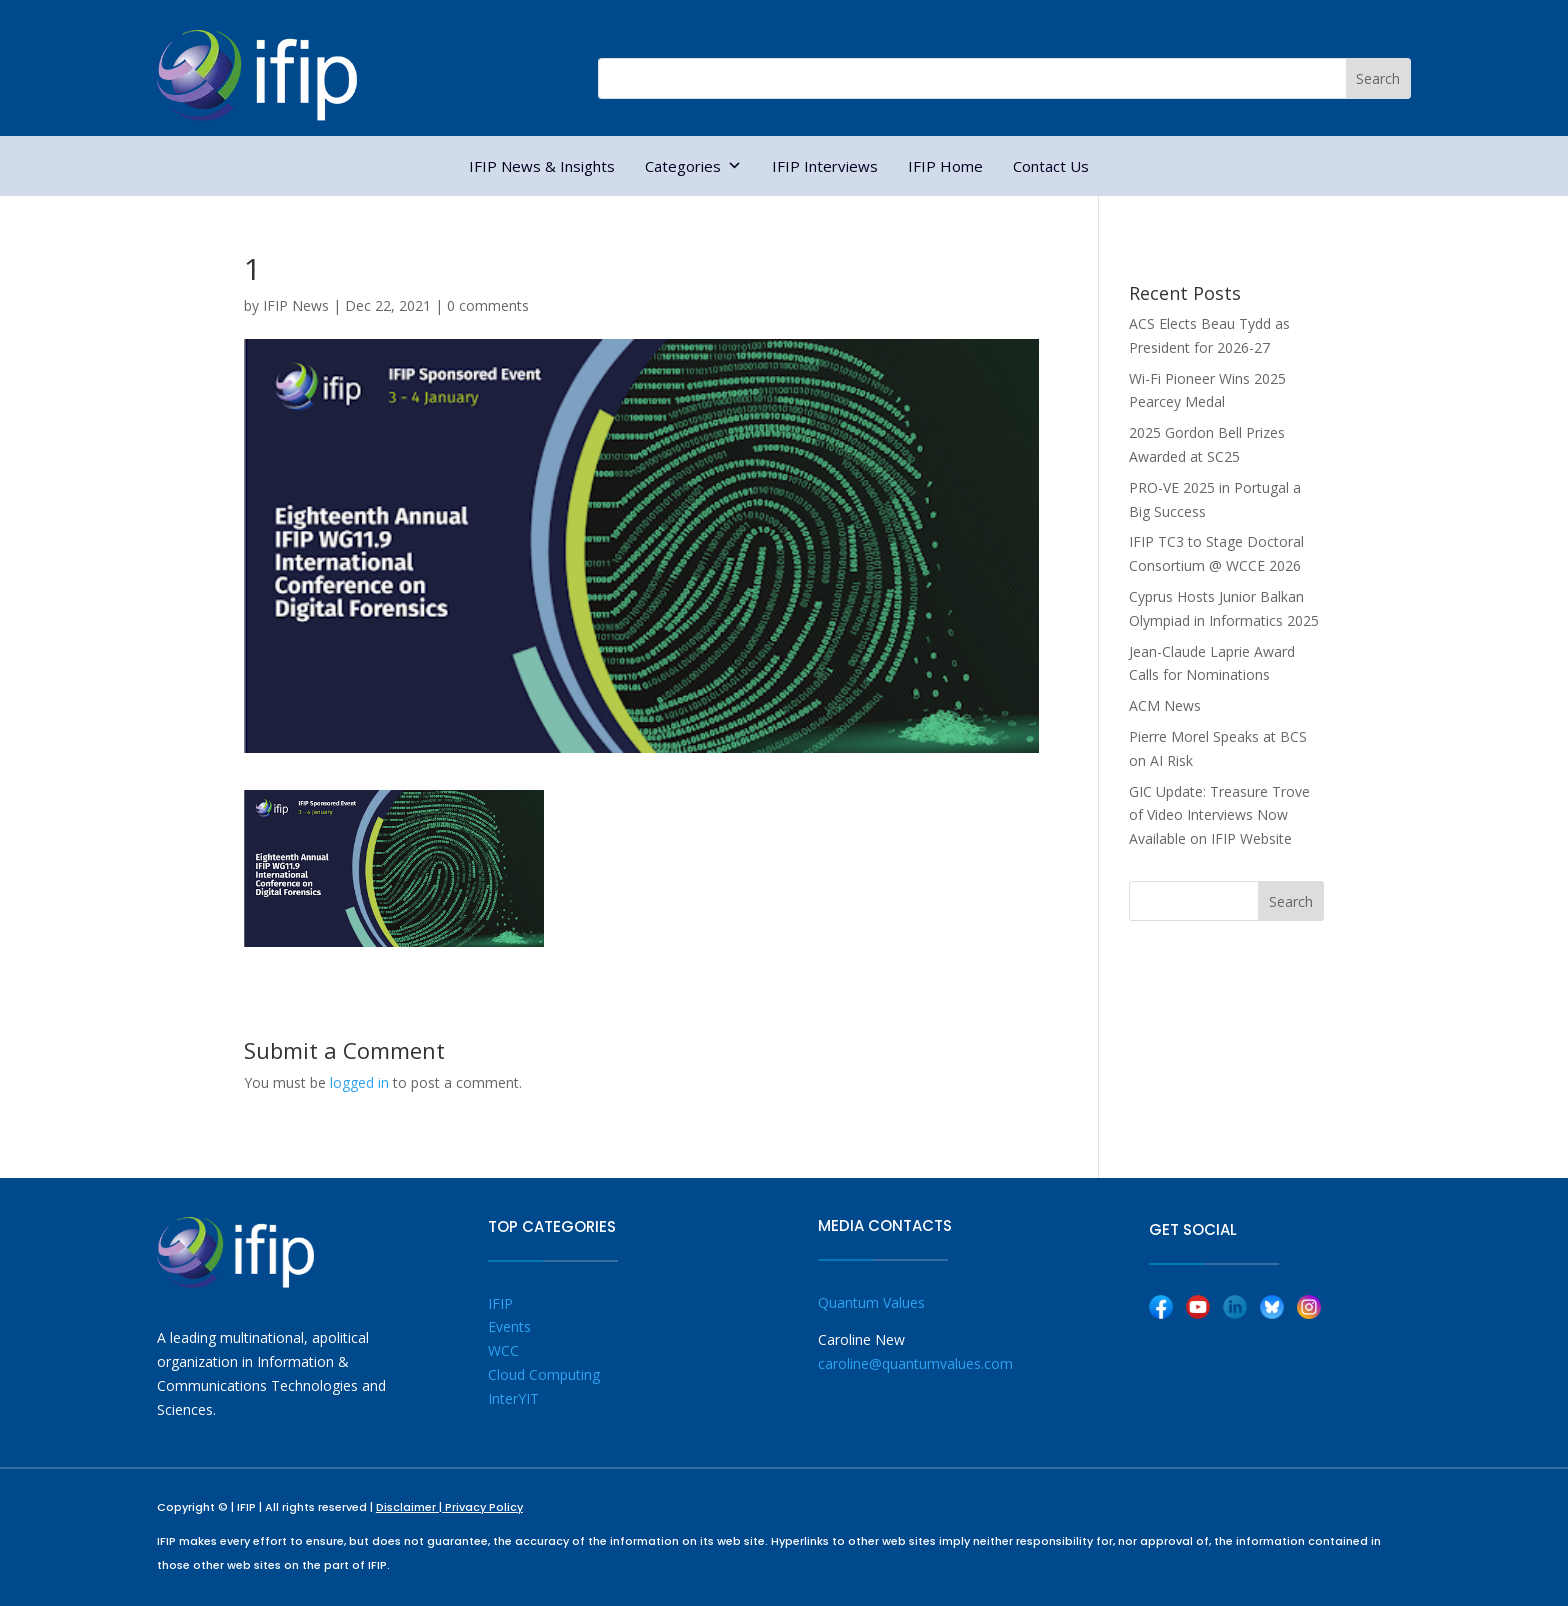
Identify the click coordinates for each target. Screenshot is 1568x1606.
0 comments (488, 305)
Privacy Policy (484, 1507)
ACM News (1165, 705)
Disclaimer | (410, 1507)
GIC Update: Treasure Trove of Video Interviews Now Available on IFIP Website (1219, 815)
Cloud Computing (544, 1374)
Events (509, 1326)
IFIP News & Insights (542, 166)
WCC (503, 1350)
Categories (693, 166)
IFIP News (296, 305)
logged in (359, 1082)
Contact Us (1051, 166)
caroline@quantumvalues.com (915, 1363)
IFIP (500, 1303)
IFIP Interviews (825, 166)
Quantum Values (871, 1302)
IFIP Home (945, 166)
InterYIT (513, 1398)
